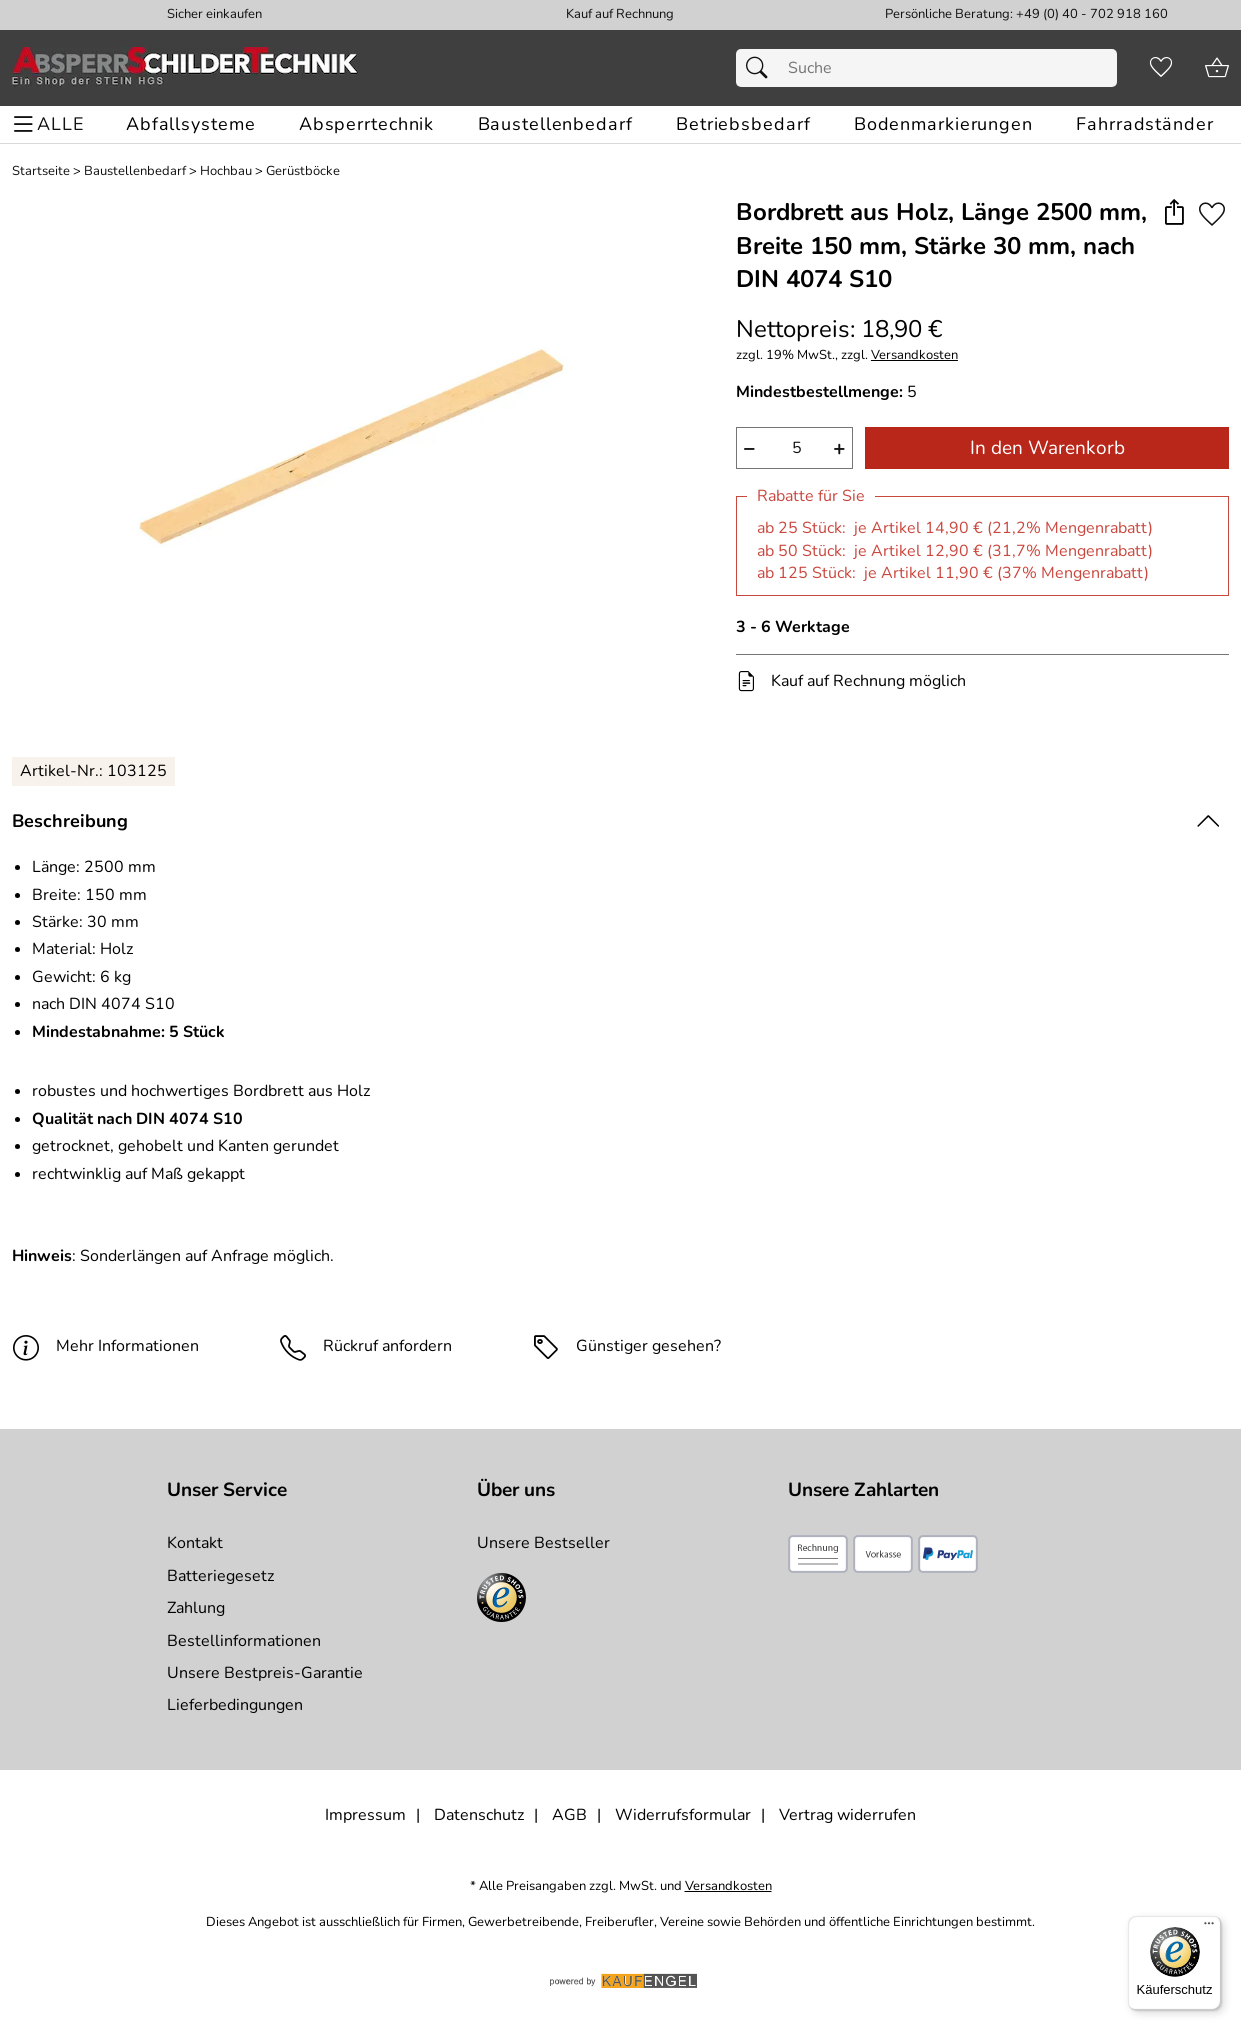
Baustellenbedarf (135, 171)
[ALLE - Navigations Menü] (51, 124)
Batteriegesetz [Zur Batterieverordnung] (220, 1576)
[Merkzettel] (1161, 68)
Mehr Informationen (105, 1346)
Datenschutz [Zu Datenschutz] (479, 1815)
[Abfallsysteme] (190, 124)
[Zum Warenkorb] (1217, 68)
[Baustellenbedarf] (555, 124)
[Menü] (1209, 1928)
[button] (1173, 213)
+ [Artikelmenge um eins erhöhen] (839, 448)
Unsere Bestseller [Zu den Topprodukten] (543, 1543)
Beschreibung (70, 821)
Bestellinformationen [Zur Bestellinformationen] (244, 1641)
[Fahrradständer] (1144, 124)
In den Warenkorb (1047, 448)
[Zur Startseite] (185, 68)
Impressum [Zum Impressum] (365, 1815)
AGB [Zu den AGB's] (569, 1815)
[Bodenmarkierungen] (943, 124)
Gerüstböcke (303, 171)
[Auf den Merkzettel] (1212, 213)
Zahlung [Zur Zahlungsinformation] (196, 1608)
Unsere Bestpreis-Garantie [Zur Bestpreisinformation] (265, 1673)
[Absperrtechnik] (366, 124)
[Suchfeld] (926, 68)
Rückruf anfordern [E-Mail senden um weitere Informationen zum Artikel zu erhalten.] (387, 1346)
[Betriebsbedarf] (743, 124)
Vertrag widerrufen (847, 1815)
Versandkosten (914, 355)
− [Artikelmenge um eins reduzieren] (749, 448)
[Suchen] (762, 68)
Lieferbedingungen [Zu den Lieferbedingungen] (235, 1705)
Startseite (41, 171)
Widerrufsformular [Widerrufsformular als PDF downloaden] (683, 1815)
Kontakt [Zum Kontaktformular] (195, 1543)
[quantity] (794, 448)
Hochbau (226, 171)
